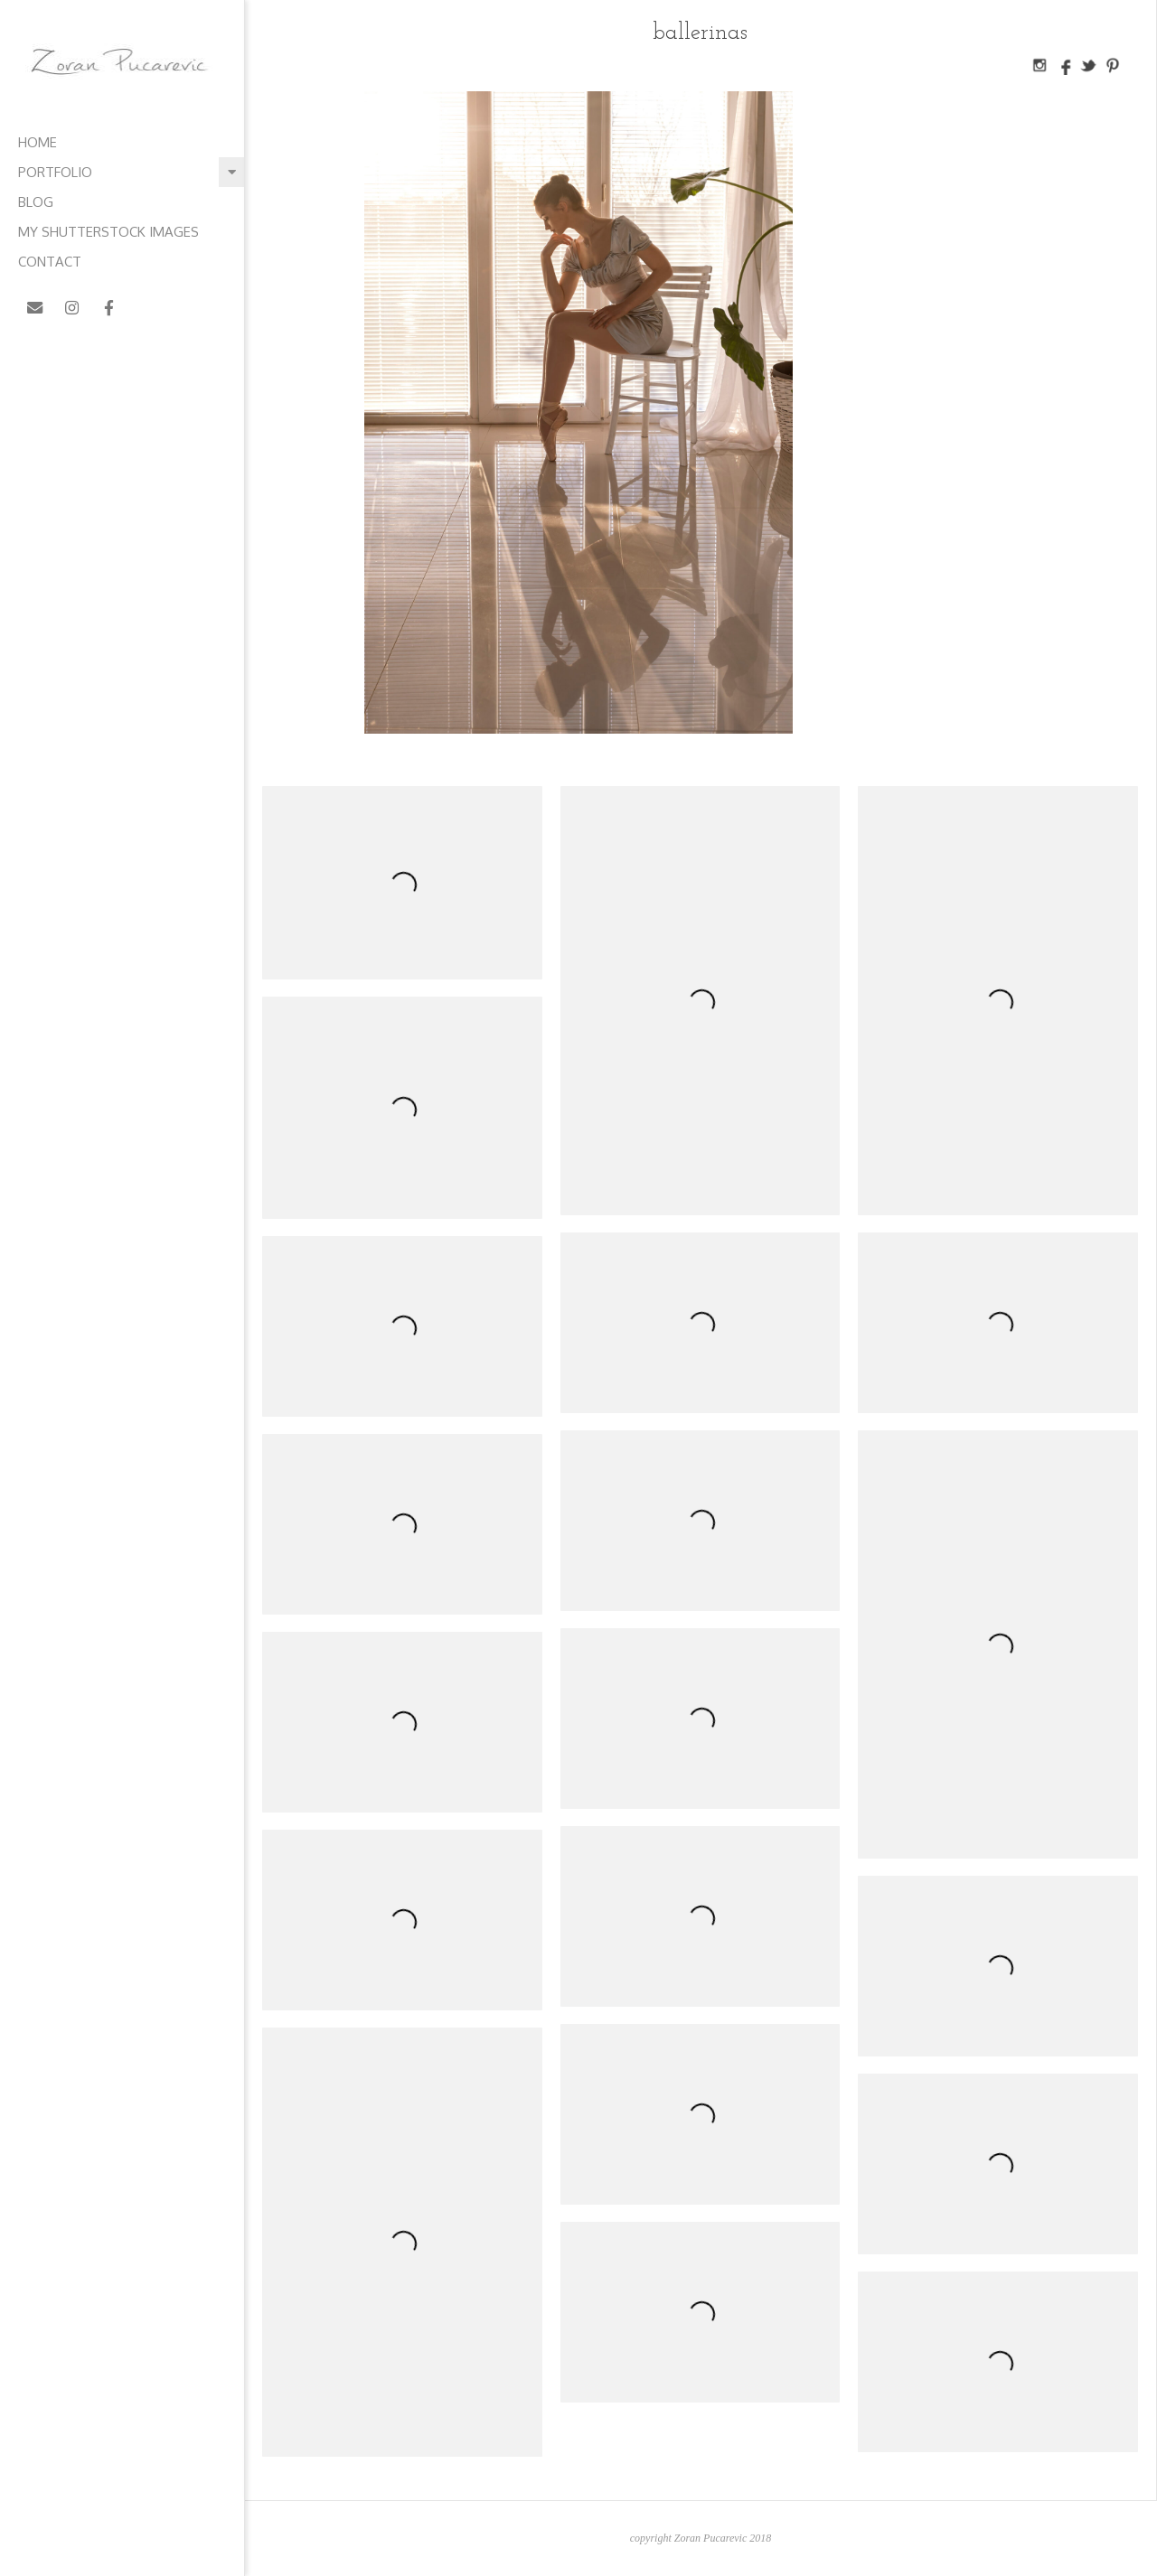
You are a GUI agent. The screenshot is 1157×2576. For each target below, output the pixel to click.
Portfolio (55, 172)
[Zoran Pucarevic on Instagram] (72, 307)
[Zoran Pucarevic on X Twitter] (147, 307)
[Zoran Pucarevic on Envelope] (35, 307)
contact (49, 261)
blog (35, 202)
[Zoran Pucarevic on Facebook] (110, 307)
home (37, 142)
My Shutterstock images (108, 231)
